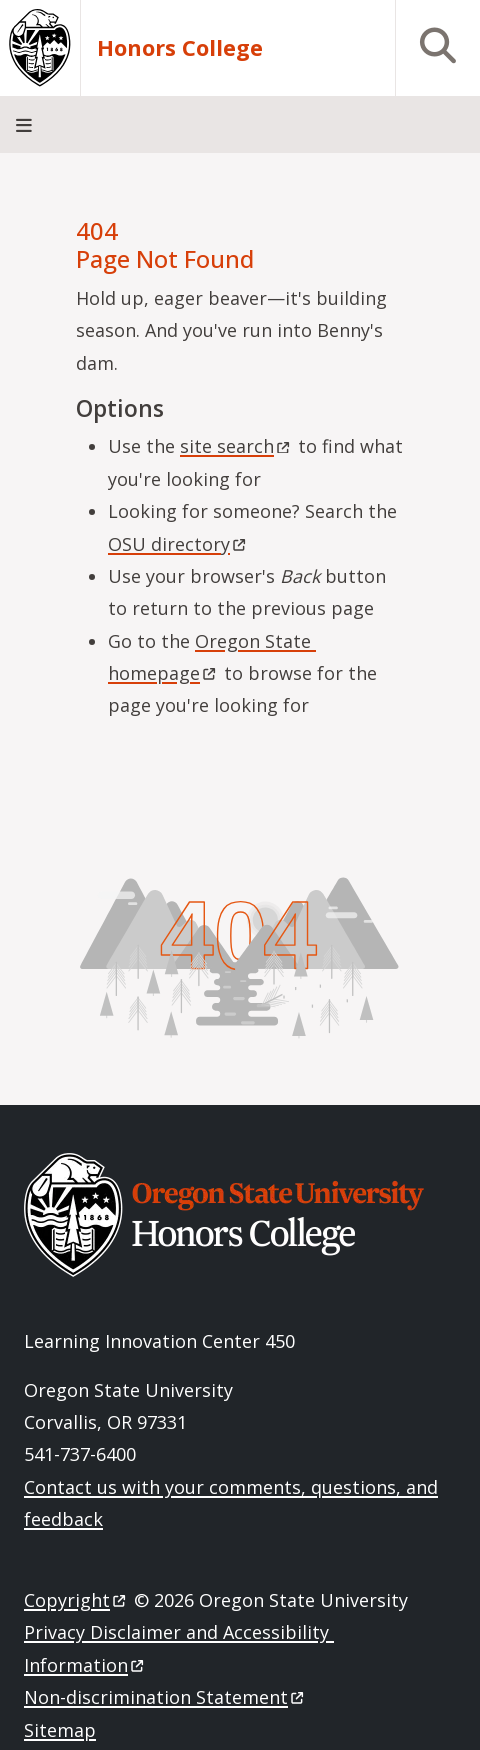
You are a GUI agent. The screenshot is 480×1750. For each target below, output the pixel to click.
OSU (178, 544)
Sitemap (60, 1730)
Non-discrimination (165, 1697)
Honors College (180, 47)
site (236, 446)
